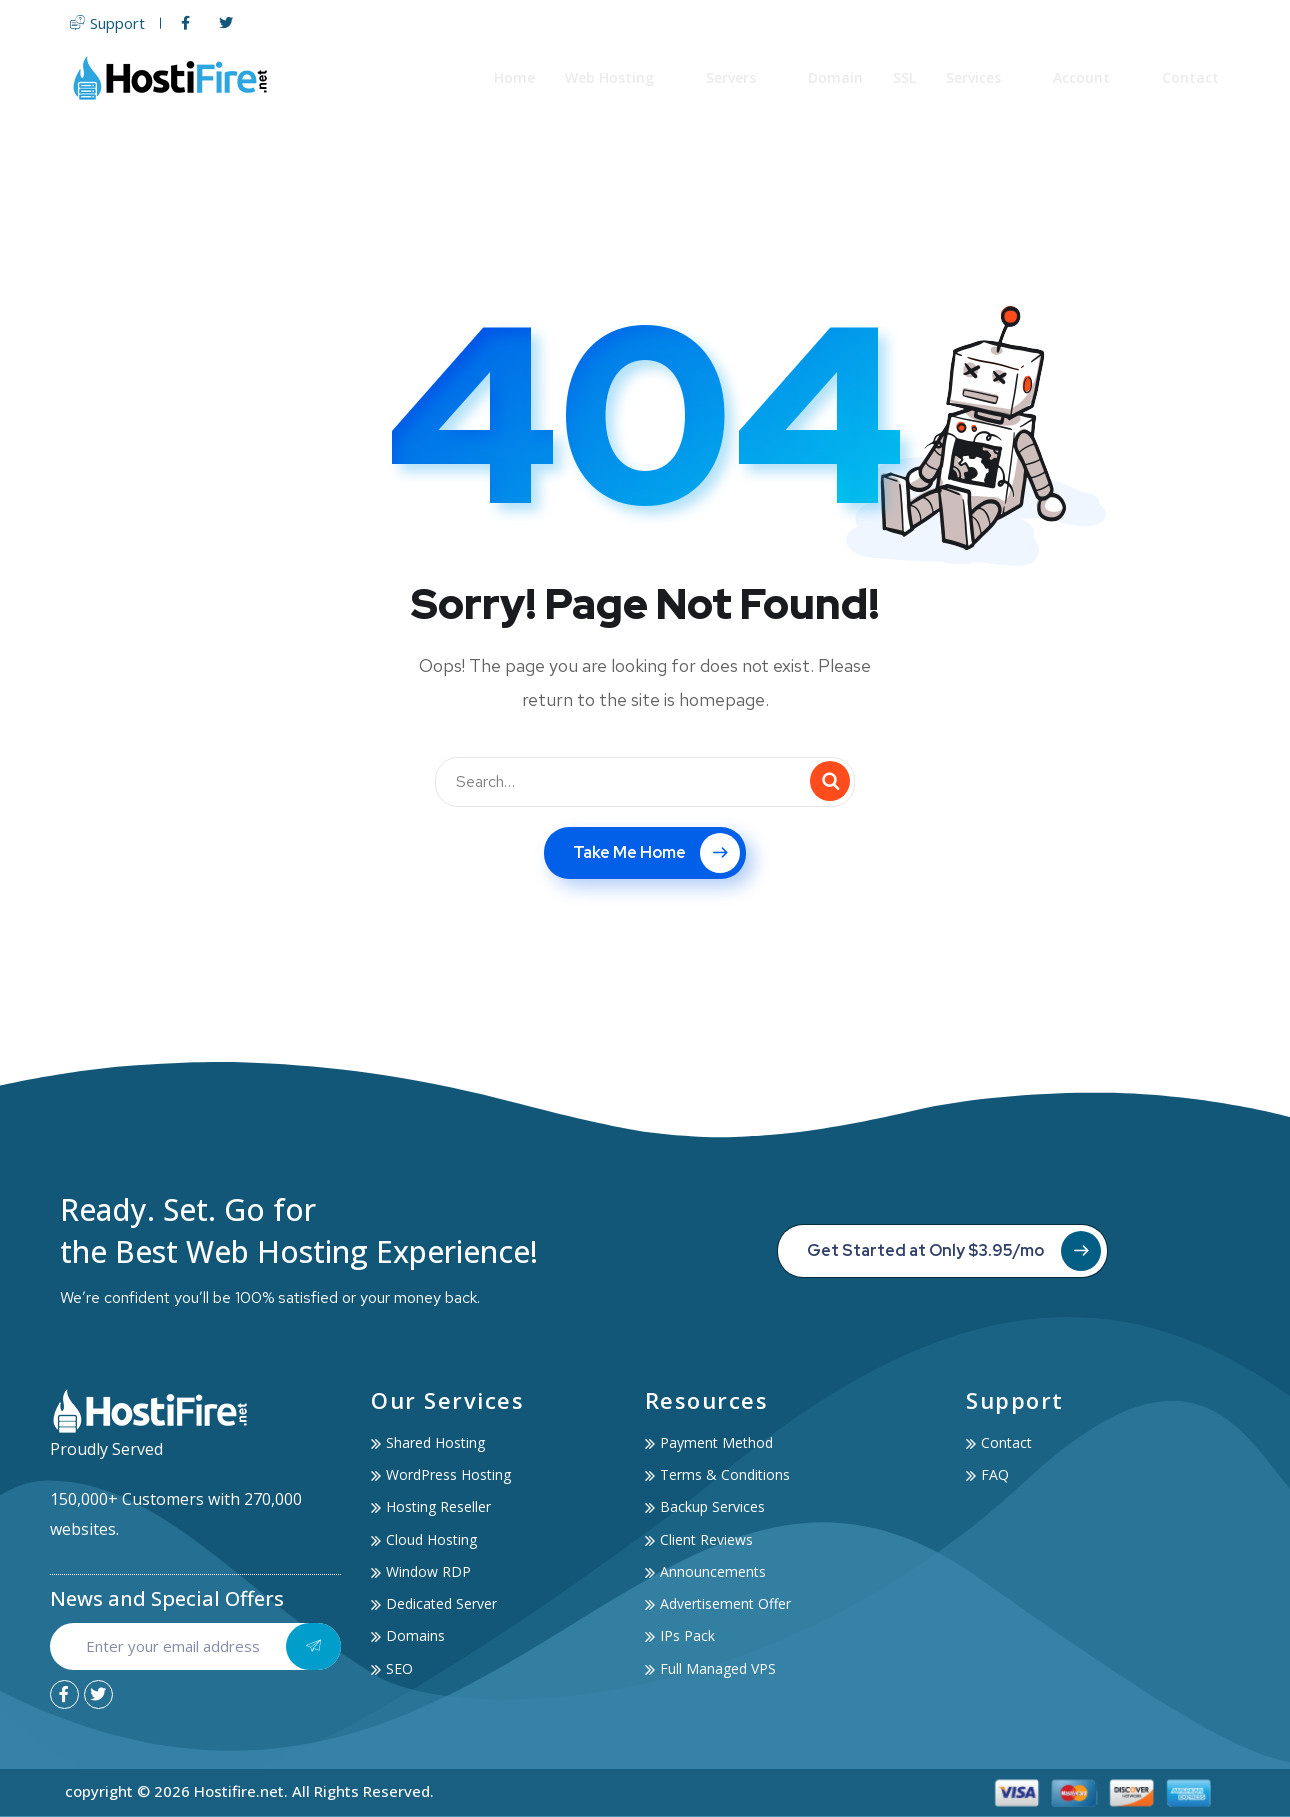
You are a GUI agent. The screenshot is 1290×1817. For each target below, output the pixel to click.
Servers (743, 77)
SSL (905, 77)
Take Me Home (656, 853)
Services (985, 77)
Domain (836, 77)
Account (1093, 77)
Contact (1191, 77)
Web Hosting (621, 77)
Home (515, 77)
